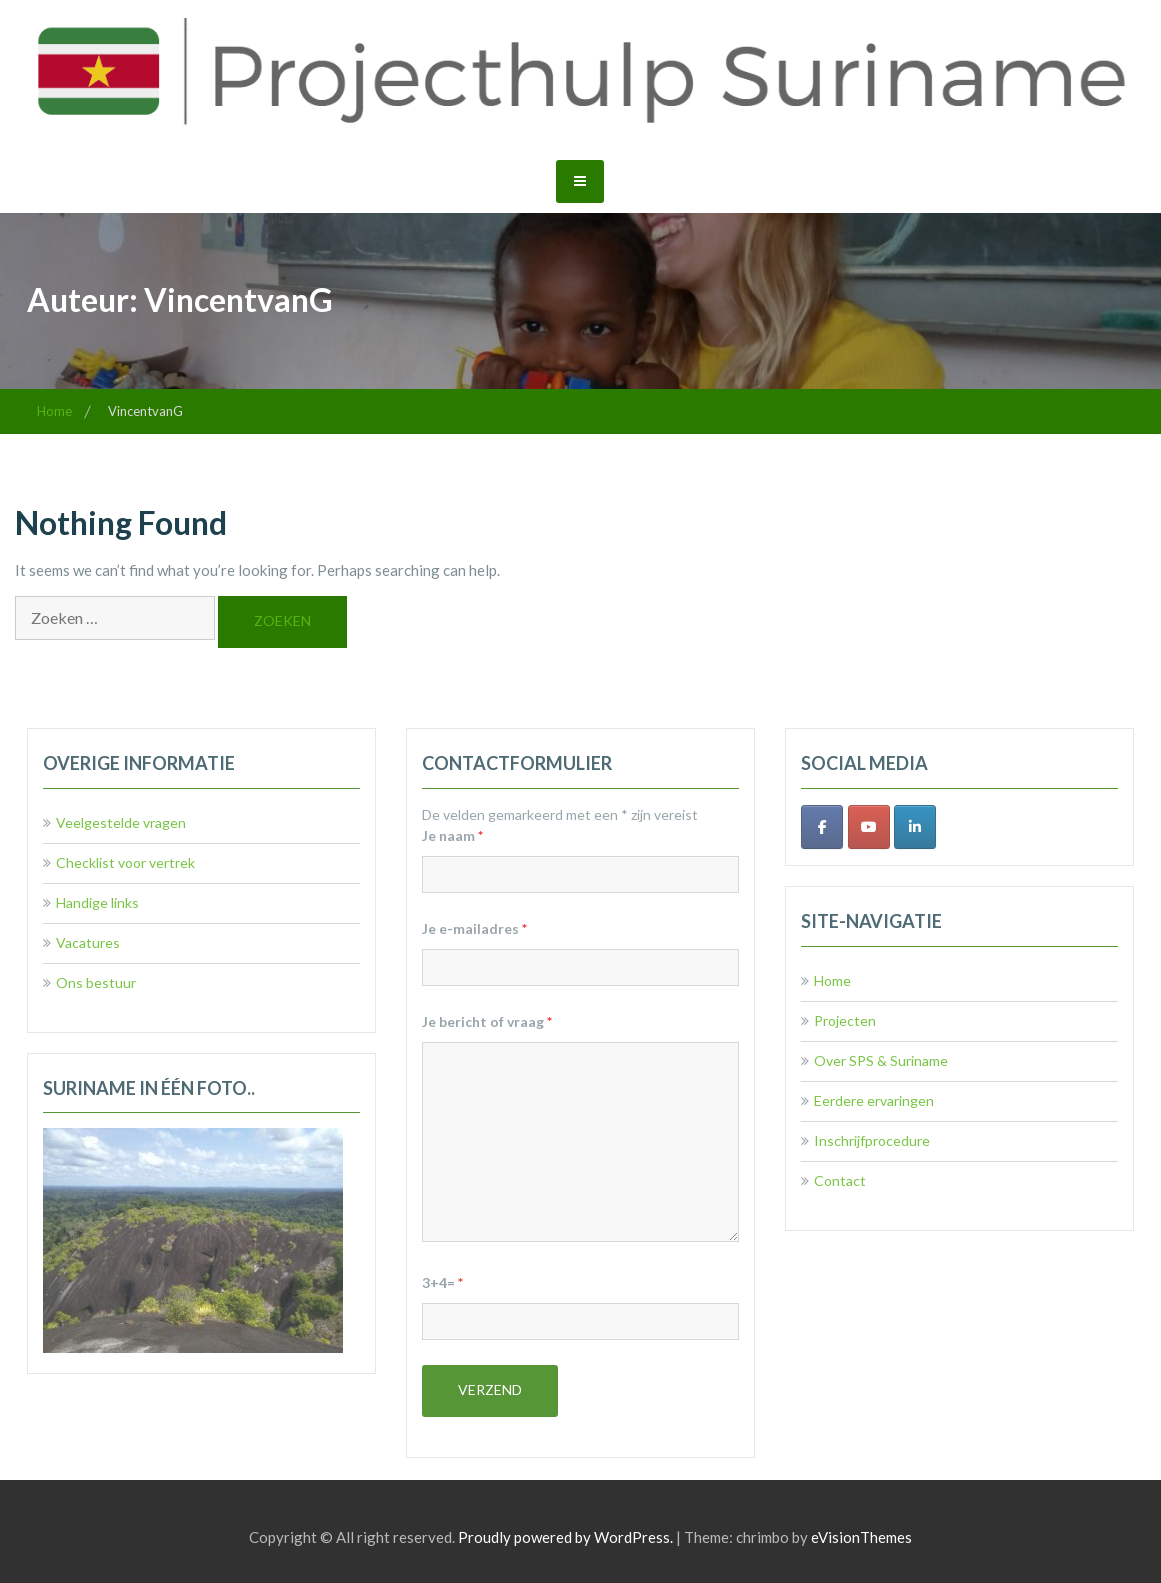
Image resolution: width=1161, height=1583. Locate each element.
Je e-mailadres (474, 928)
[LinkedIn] (915, 827)
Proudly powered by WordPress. (565, 1537)
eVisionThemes (861, 1537)
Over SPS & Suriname (881, 1060)
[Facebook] (822, 827)
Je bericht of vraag (487, 1021)
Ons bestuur (96, 982)
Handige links (97, 902)
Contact (840, 1180)
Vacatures (88, 942)
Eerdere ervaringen (874, 1100)
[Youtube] (869, 827)
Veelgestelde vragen (121, 822)
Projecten (845, 1020)
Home (832, 980)
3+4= (442, 1282)
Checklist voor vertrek (125, 862)
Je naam (452, 835)
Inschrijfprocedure (872, 1140)
